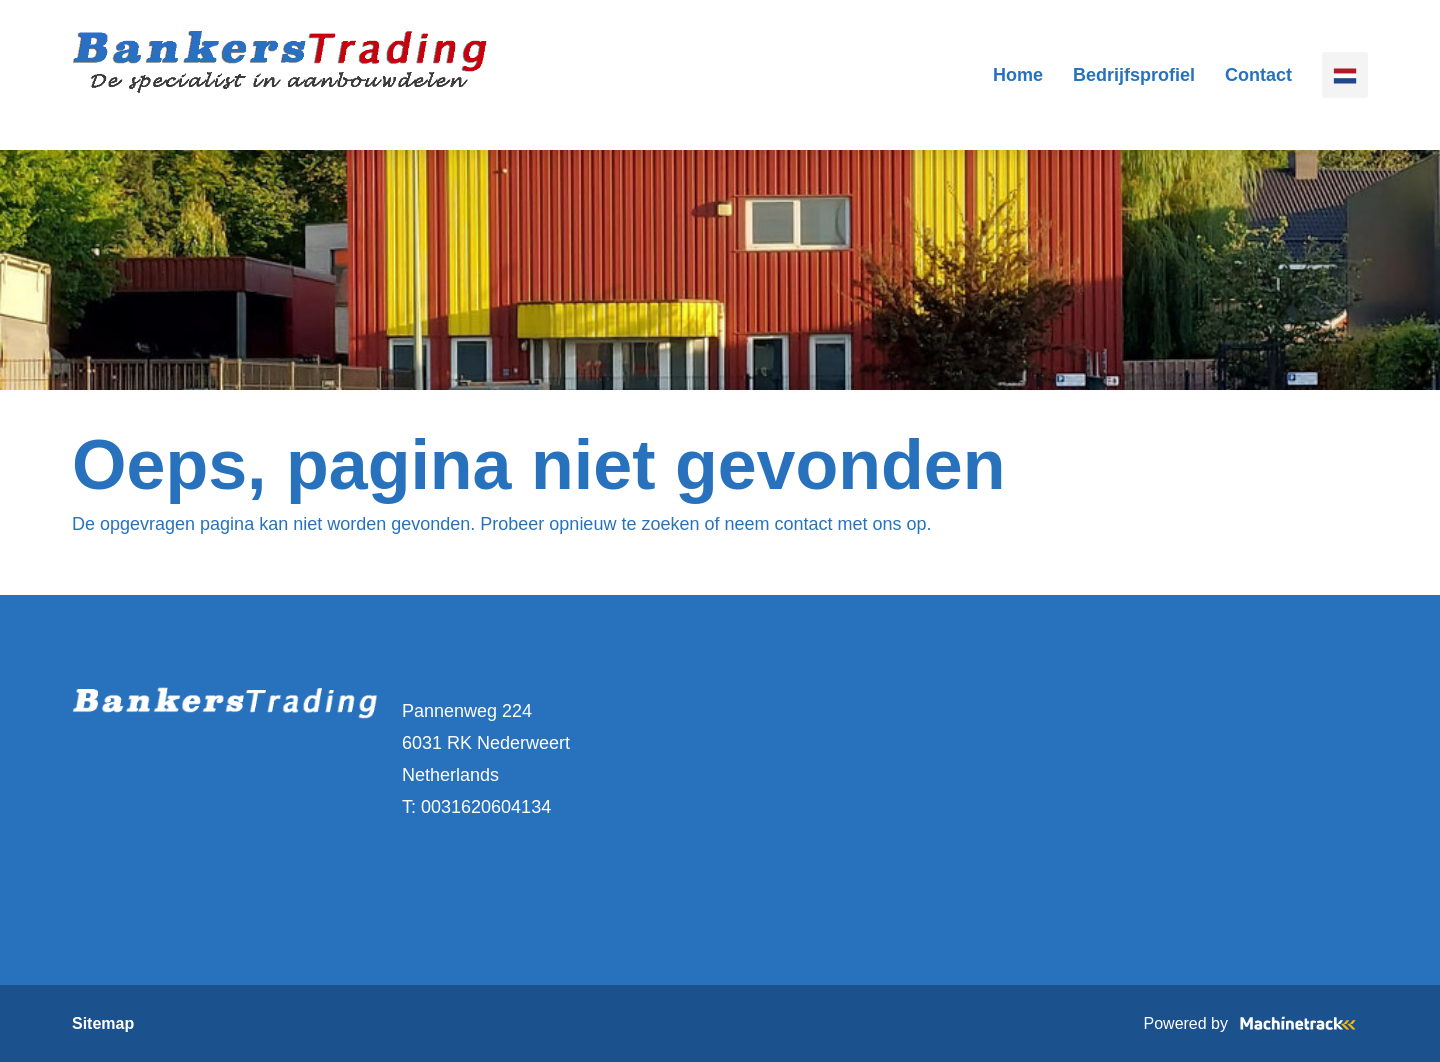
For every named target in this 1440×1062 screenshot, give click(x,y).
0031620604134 (486, 807)
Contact (1258, 75)
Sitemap (103, 1023)
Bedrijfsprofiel (1134, 75)
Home (1018, 75)
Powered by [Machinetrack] (1256, 1023)
